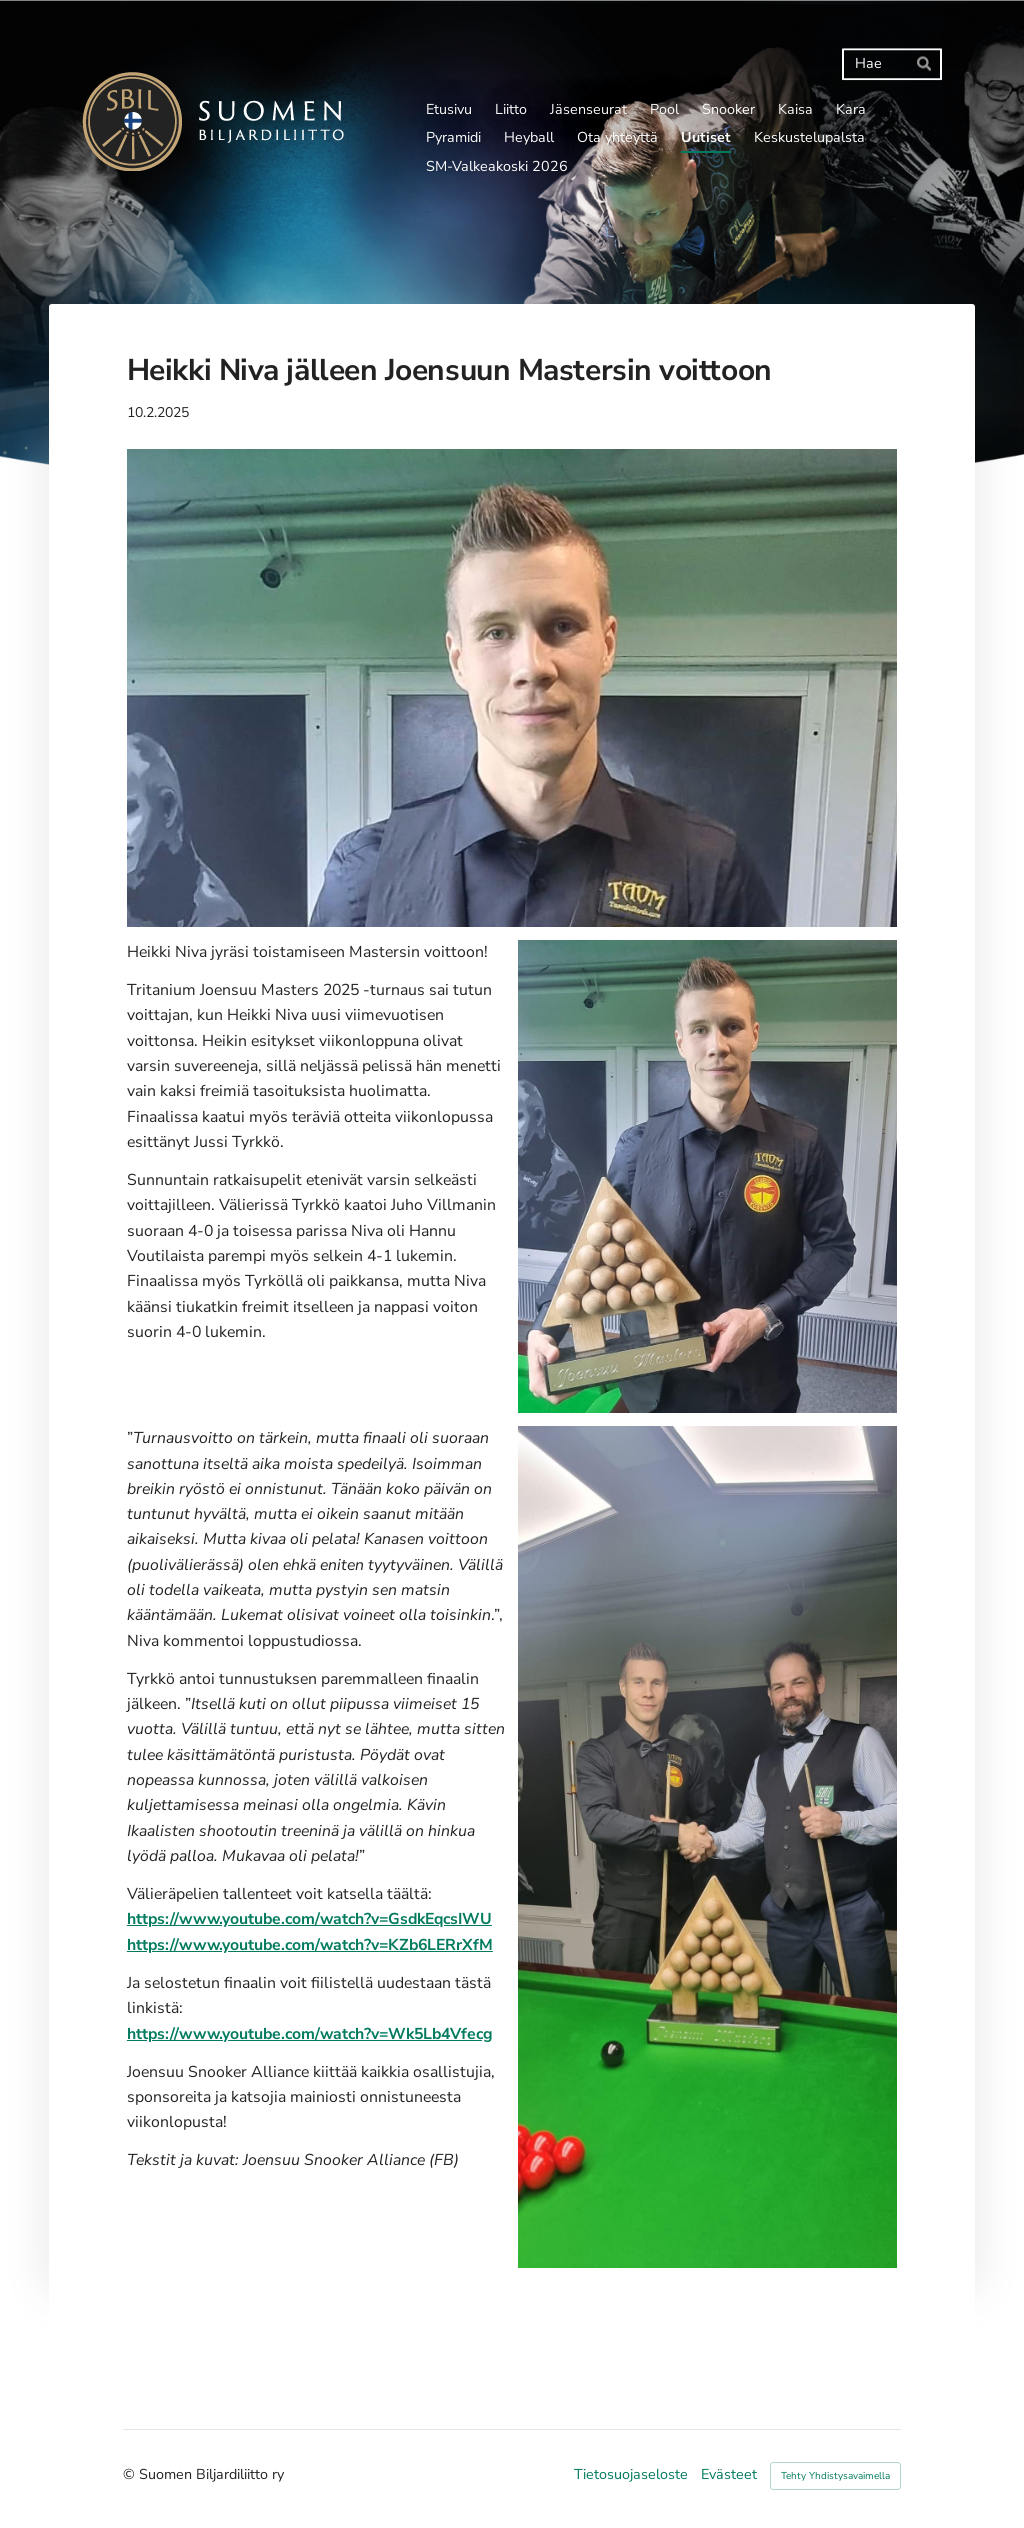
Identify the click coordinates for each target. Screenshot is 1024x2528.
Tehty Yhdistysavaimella (835, 2476)
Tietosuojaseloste (631, 2475)
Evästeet (729, 2475)
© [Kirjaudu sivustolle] (131, 2474)
